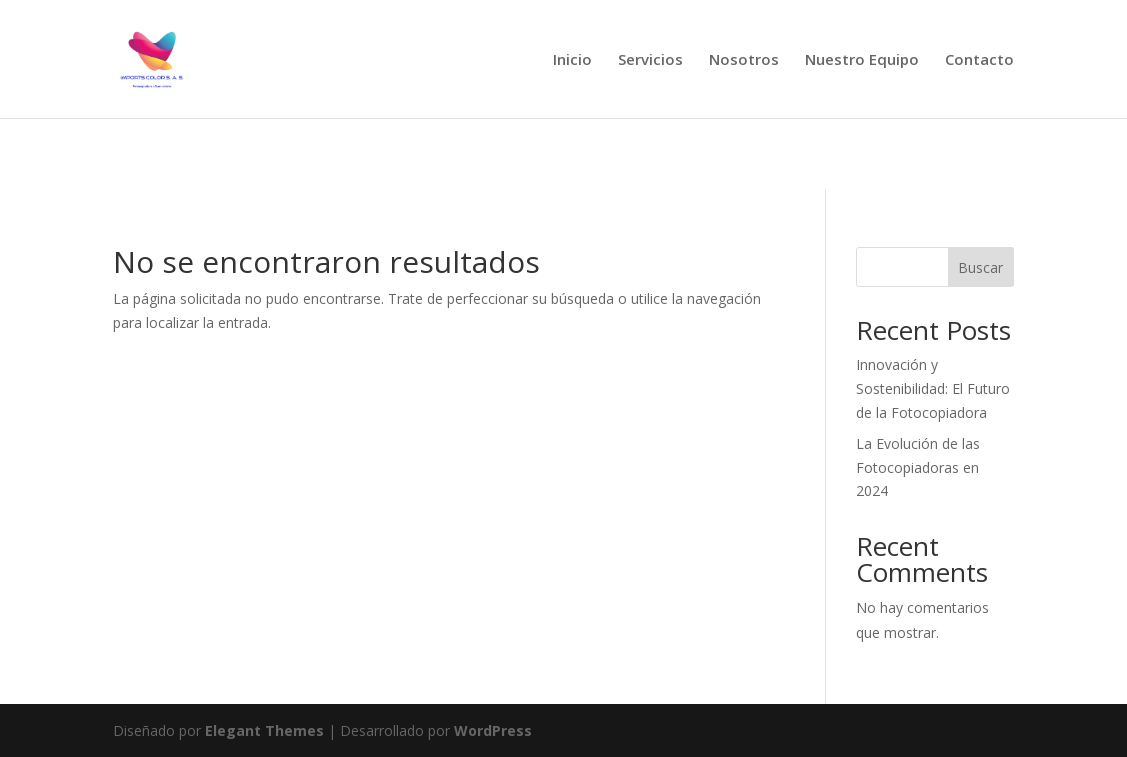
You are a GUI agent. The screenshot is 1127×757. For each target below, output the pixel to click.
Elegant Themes (264, 730)
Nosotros (744, 60)
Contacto (979, 60)
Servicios (650, 60)
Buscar (980, 267)
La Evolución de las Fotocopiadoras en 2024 (918, 467)
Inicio (572, 60)
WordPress (493, 730)
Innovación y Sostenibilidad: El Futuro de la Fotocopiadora (933, 388)
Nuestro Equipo (862, 60)
